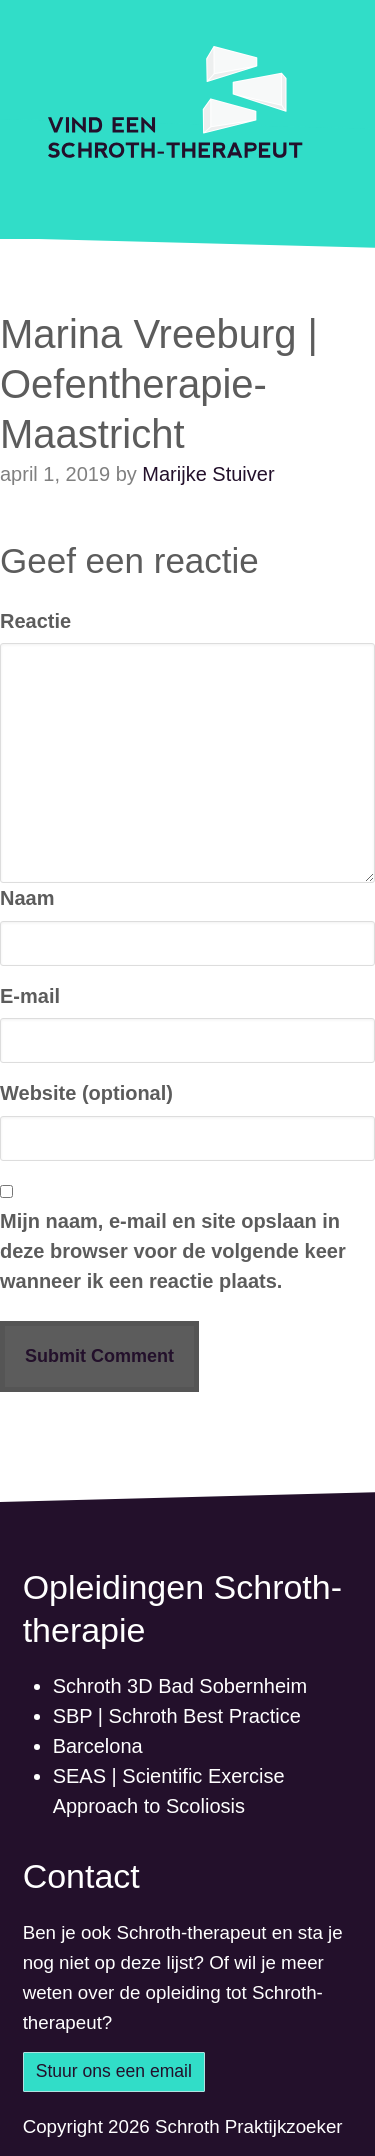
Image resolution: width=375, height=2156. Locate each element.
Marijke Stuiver (208, 474)
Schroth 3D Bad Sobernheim (180, 1686)
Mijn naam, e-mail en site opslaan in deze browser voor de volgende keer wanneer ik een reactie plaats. (173, 1251)
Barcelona (98, 1746)
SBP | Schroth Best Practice (177, 1716)
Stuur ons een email (114, 2071)
